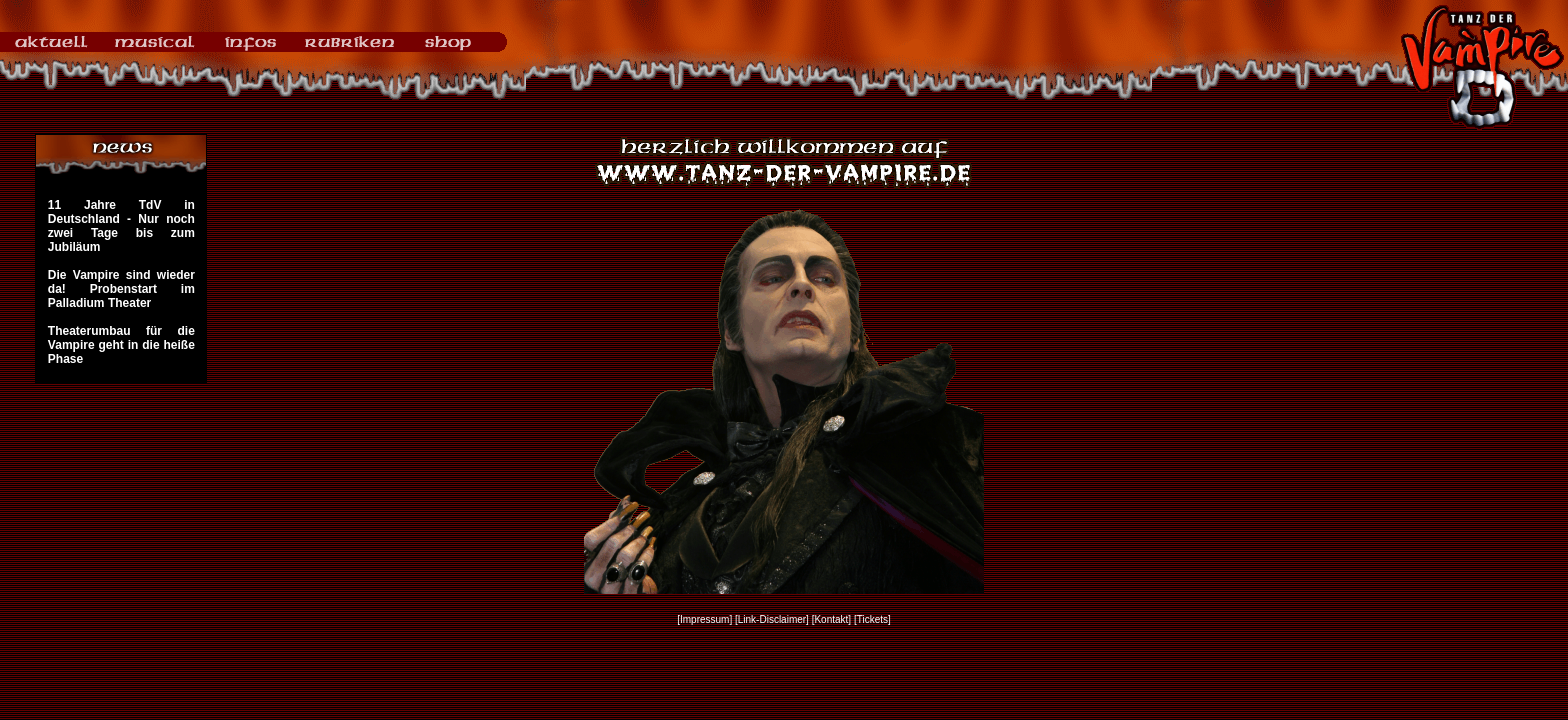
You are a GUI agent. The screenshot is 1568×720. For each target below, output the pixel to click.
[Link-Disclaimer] (772, 619)
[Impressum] (704, 619)
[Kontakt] (831, 619)
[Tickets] (872, 619)
